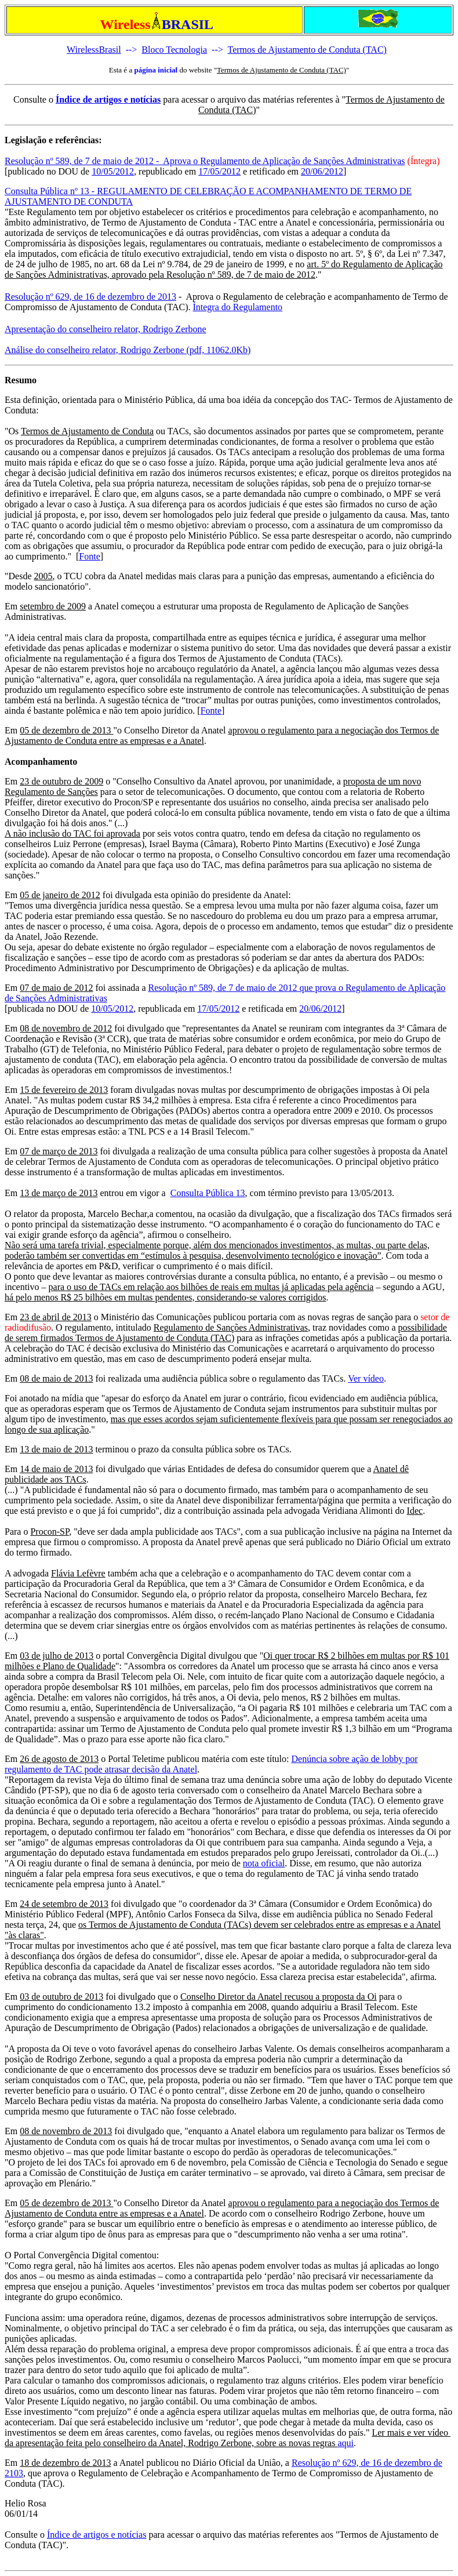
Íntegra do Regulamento (237, 307)
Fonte (89, 556)
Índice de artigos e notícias (108, 99)
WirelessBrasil (94, 50)
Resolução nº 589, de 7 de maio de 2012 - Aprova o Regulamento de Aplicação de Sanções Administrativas (205, 161)
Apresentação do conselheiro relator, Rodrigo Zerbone (105, 329)
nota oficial (264, 1863)
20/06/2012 (322, 171)
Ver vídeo (366, 1378)
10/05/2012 (113, 171)
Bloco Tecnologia (174, 50)
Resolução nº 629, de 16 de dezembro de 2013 (90, 296)
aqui (345, 2443)
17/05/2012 (219, 171)
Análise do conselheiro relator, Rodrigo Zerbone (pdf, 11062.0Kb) (127, 350)
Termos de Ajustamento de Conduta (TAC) (306, 50)
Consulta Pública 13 (207, 1193)
